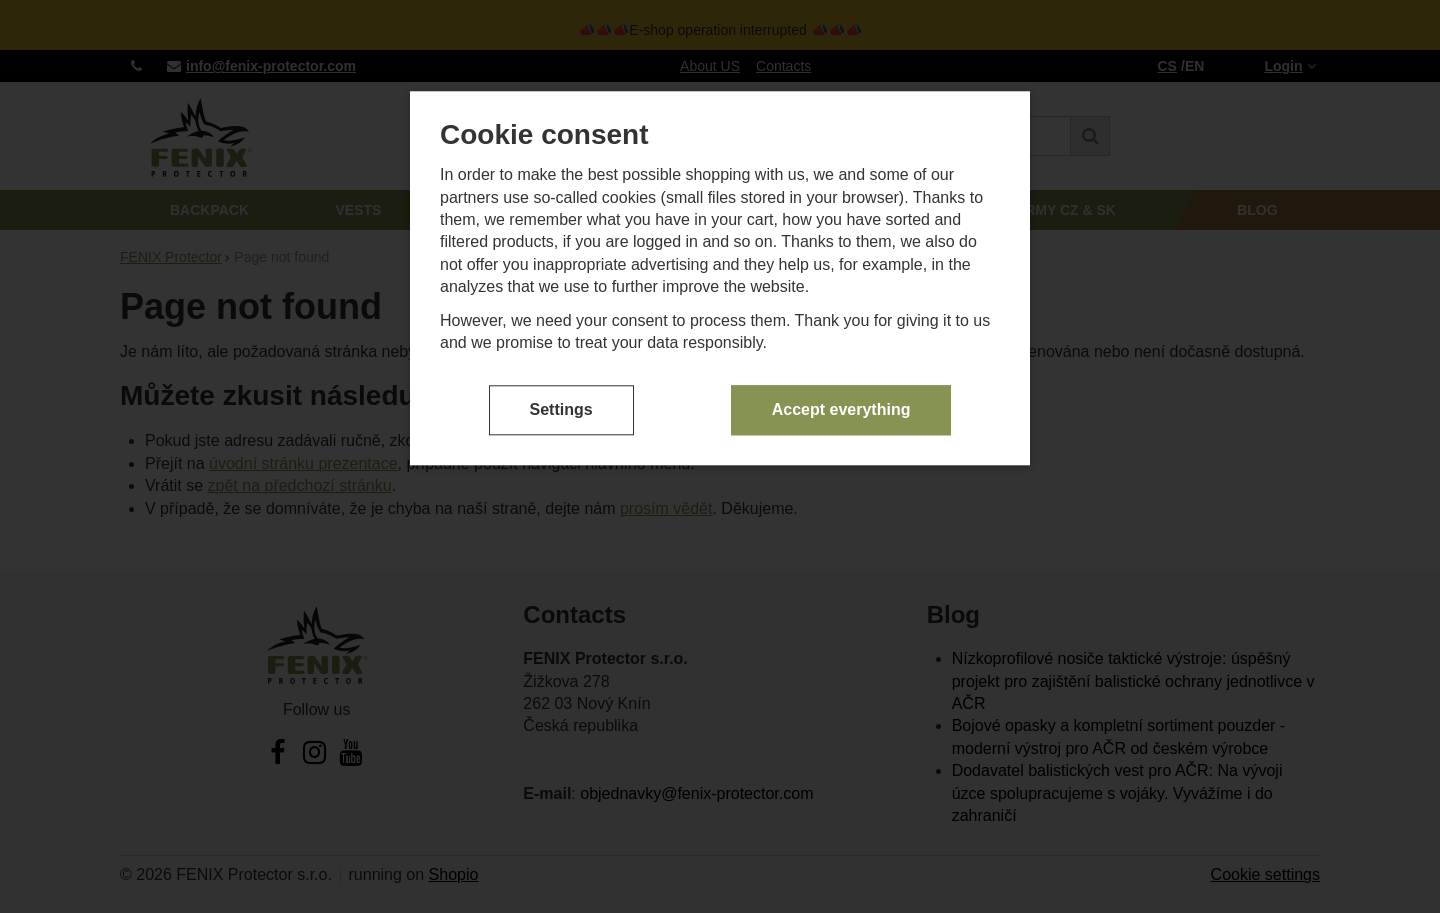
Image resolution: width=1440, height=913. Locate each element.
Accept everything (841, 409)
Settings (561, 409)
